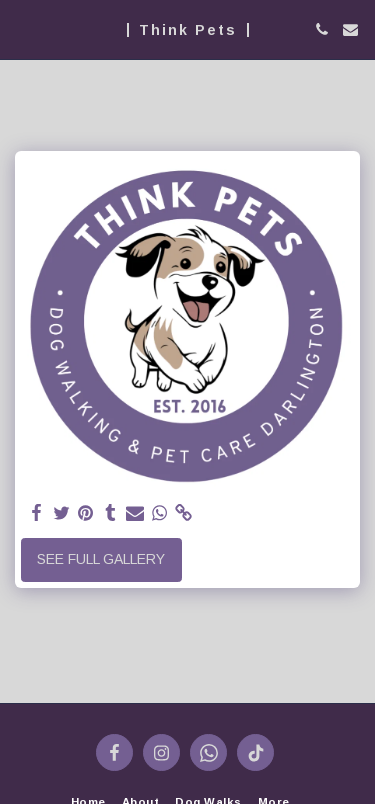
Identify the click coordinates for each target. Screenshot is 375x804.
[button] (22, 29)
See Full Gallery (101, 559)
